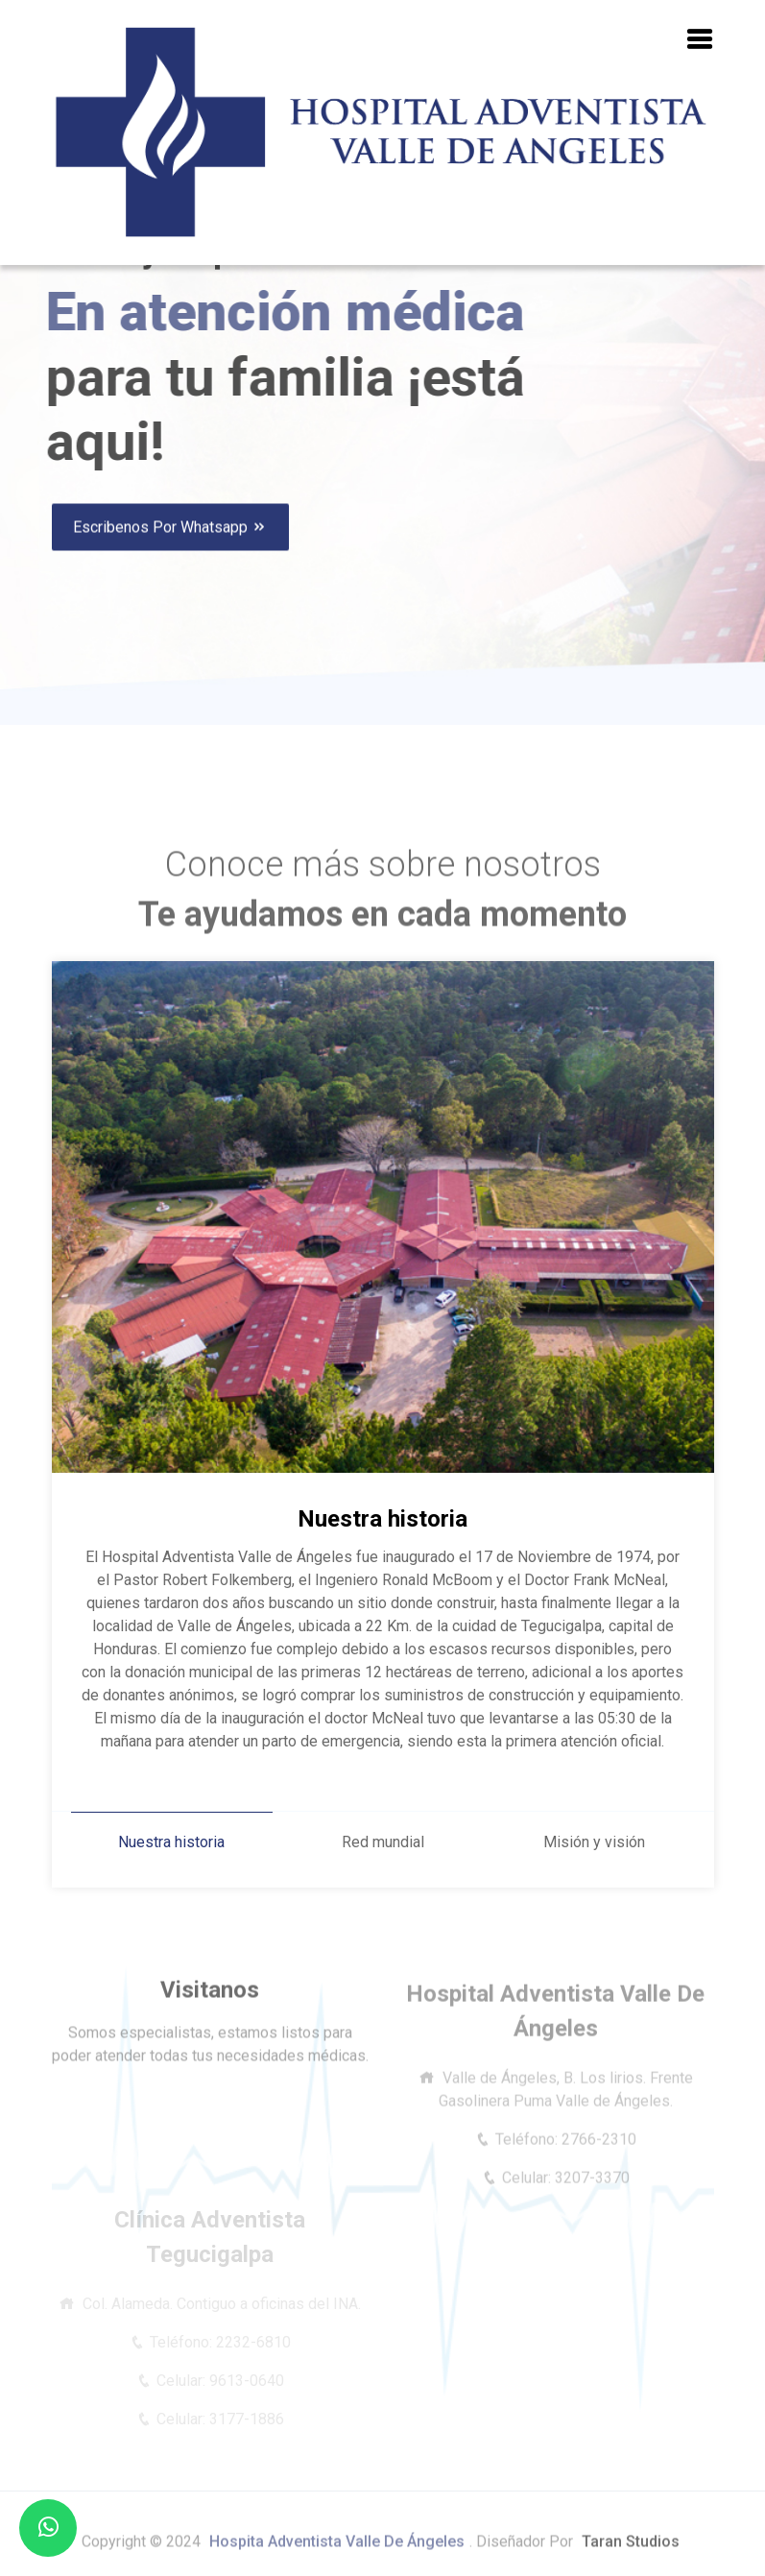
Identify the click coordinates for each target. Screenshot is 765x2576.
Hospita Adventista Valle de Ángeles (337, 2550)
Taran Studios (631, 2550)
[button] (699, 40)
